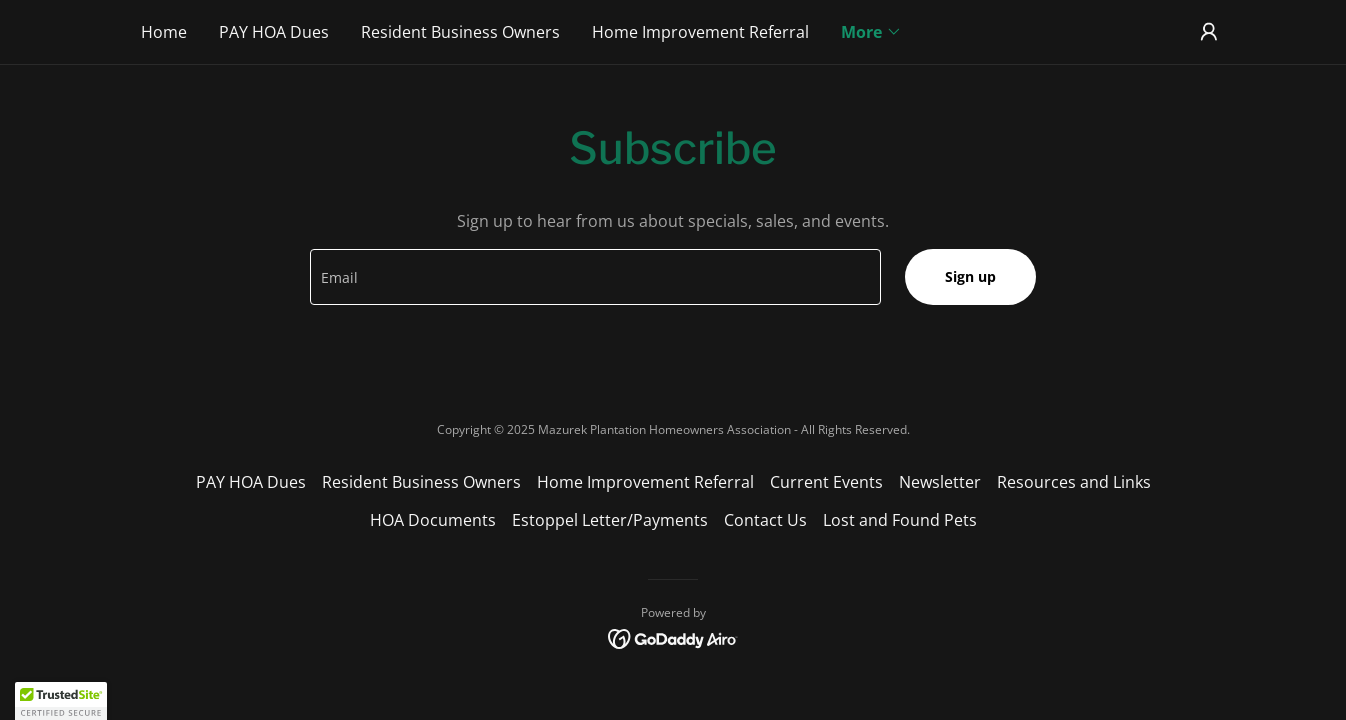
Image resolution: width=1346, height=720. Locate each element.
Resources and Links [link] (1074, 482)
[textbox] (595, 277)
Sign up (970, 276)
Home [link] (164, 32)
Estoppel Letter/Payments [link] (610, 520)
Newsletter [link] (940, 482)
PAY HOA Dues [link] (274, 32)
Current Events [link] (826, 482)
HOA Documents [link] (433, 520)
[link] (673, 637)
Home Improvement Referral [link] (700, 32)
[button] (871, 32)
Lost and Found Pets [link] (900, 520)
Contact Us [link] (765, 520)
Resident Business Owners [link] (460, 32)
